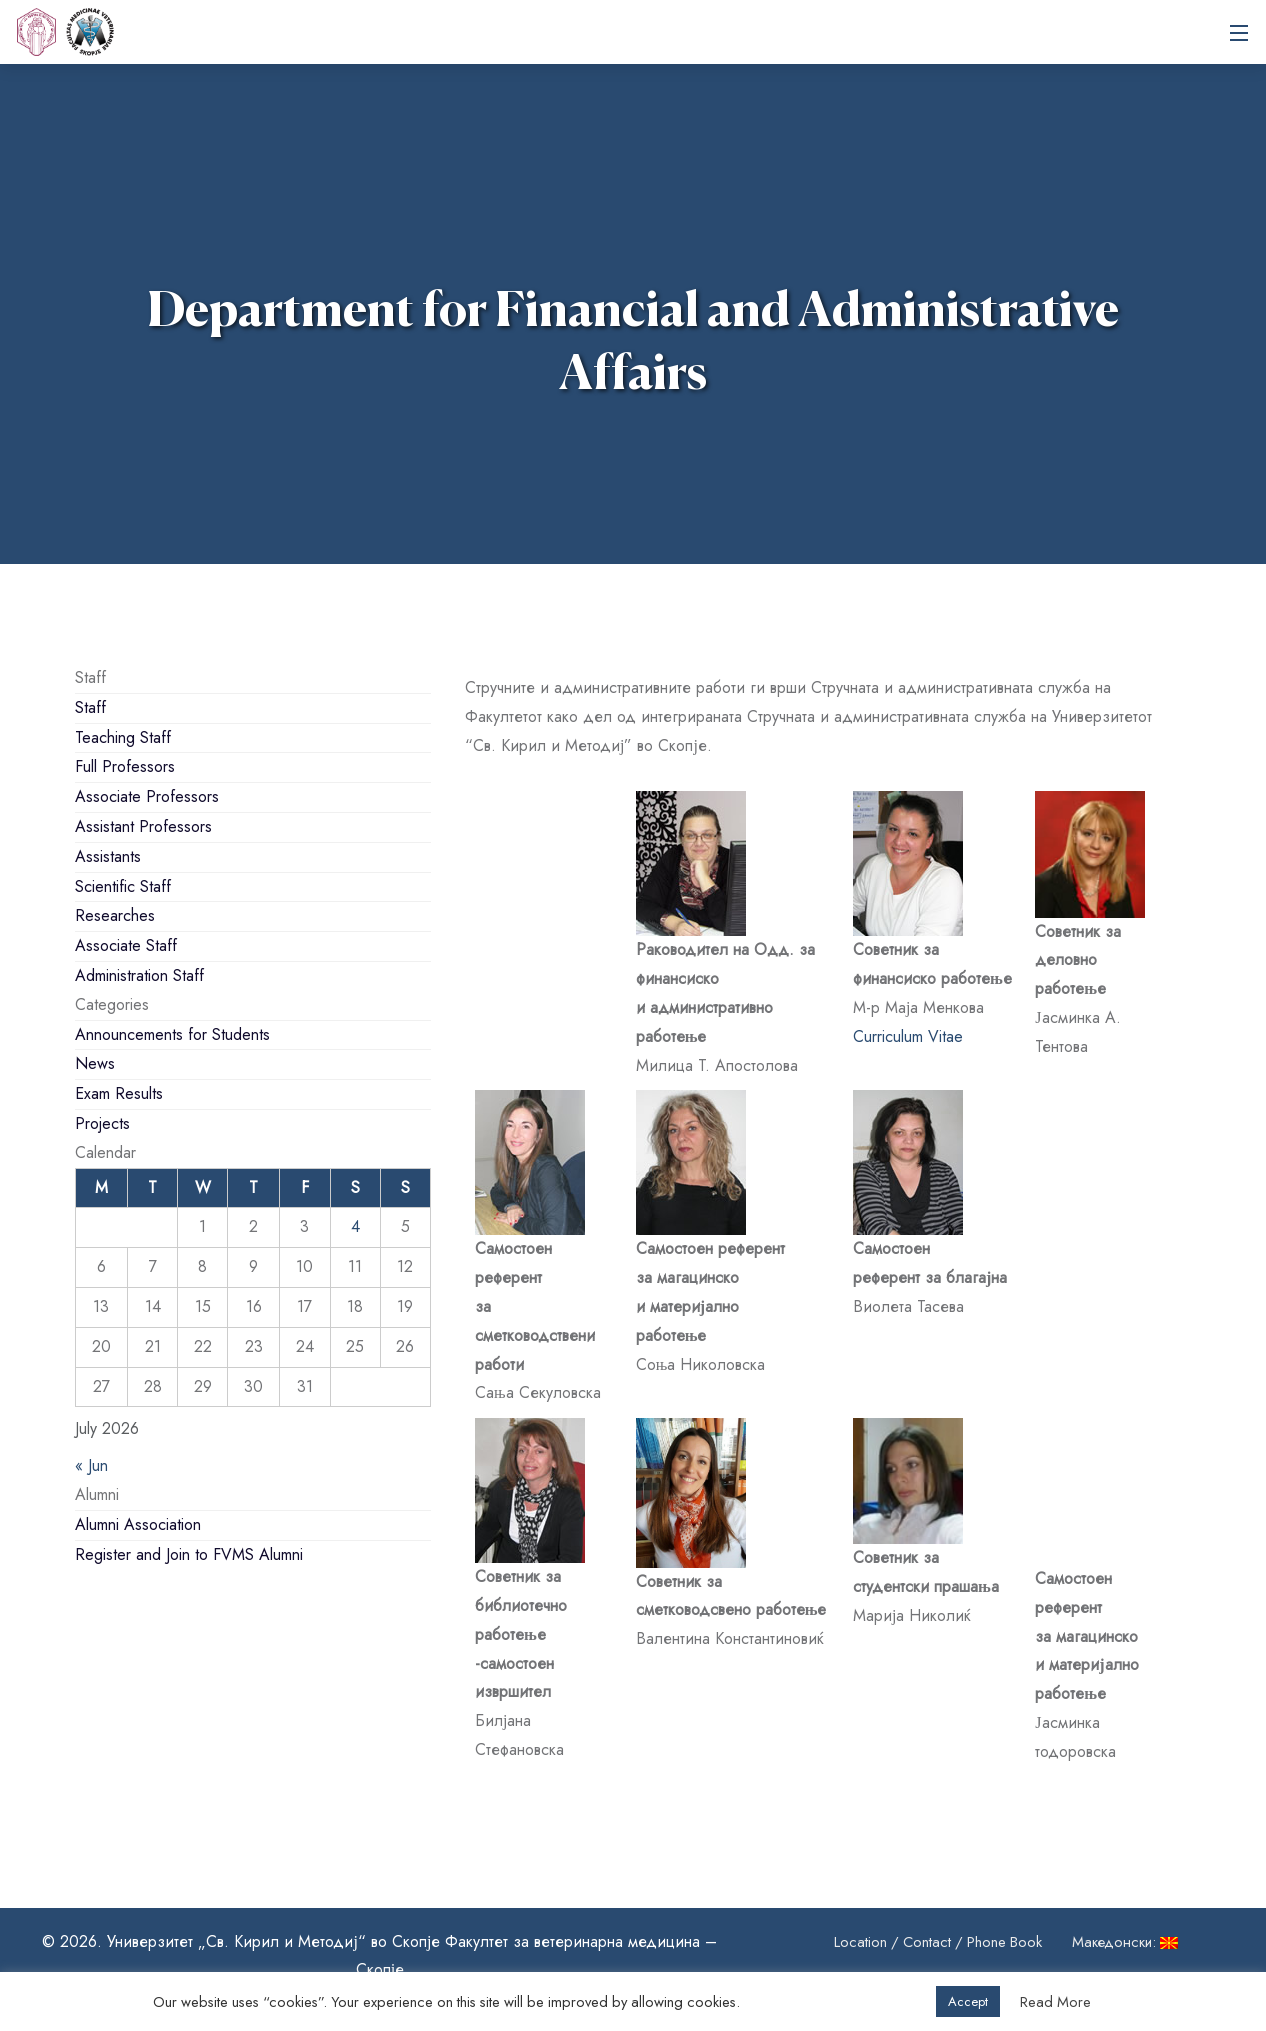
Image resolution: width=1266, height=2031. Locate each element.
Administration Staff (139, 975)
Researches (115, 915)
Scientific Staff (123, 886)
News (95, 1063)
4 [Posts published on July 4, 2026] (355, 1226)
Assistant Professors (143, 826)
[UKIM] (36, 32)
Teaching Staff (123, 737)
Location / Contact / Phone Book (937, 1942)
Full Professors (125, 766)
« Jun (91, 1465)
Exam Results (119, 1093)
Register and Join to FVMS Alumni (189, 1554)
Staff (90, 707)
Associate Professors (147, 796)
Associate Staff (126, 945)
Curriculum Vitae (908, 1036)
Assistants (108, 856)
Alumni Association (138, 1524)
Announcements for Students (172, 1034)
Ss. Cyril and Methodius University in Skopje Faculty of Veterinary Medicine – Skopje (90, 32)
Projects (102, 1123)
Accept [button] (968, 2001)
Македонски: (1128, 1942)
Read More (1055, 2002)
